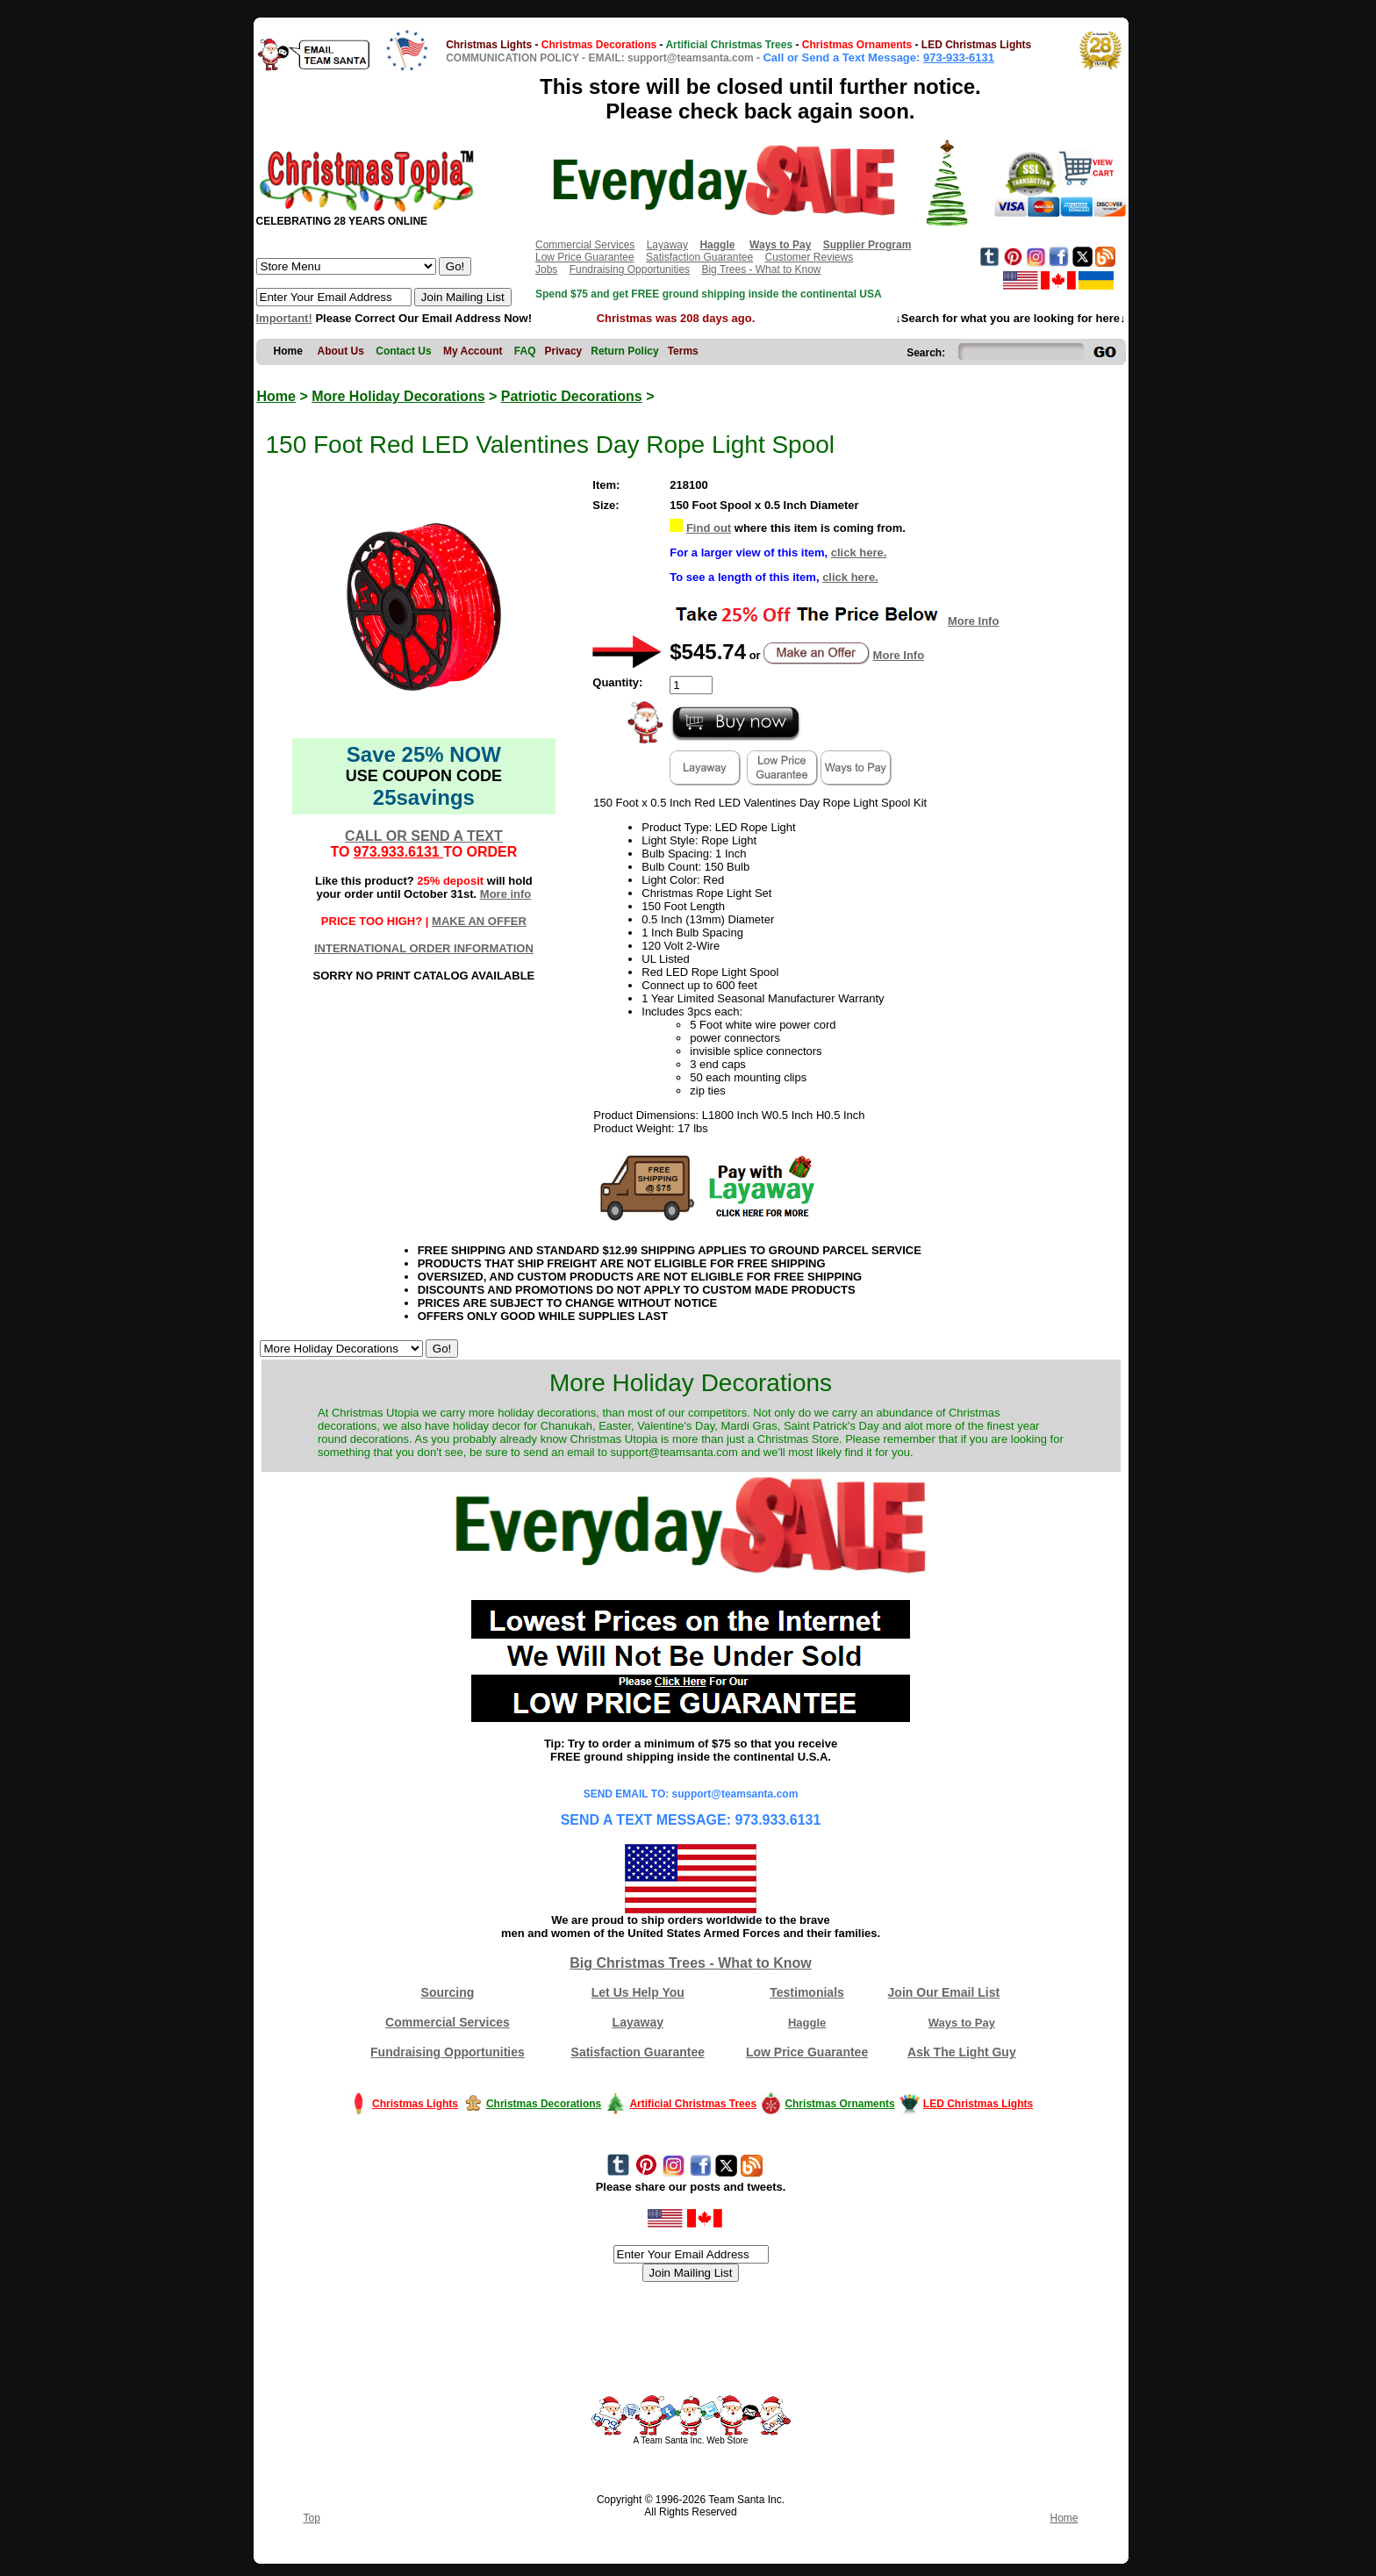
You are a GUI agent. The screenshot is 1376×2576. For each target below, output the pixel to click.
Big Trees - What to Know (761, 269)
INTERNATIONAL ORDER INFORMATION (424, 948)
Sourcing (448, 1992)
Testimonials (807, 1992)
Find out (708, 528)
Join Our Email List (944, 1992)
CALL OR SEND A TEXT (424, 836)
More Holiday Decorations (398, 396)
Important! (284, 318)
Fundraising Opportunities (630, 269)
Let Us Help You (637, 1992)
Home (276, 396)
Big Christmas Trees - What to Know (691, 1962)
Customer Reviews (808, 257)
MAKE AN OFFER (479, 921)
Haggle (807, 2022)
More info (506, 894)
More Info (974, 621)
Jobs (546, 269)
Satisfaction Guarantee (699, 257)
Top (312, 2518)
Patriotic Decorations (571, 396)
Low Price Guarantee (584, 257)
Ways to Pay (961, 2022)
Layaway (667, 245)
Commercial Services (584, 245)
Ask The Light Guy (961, 2052)
